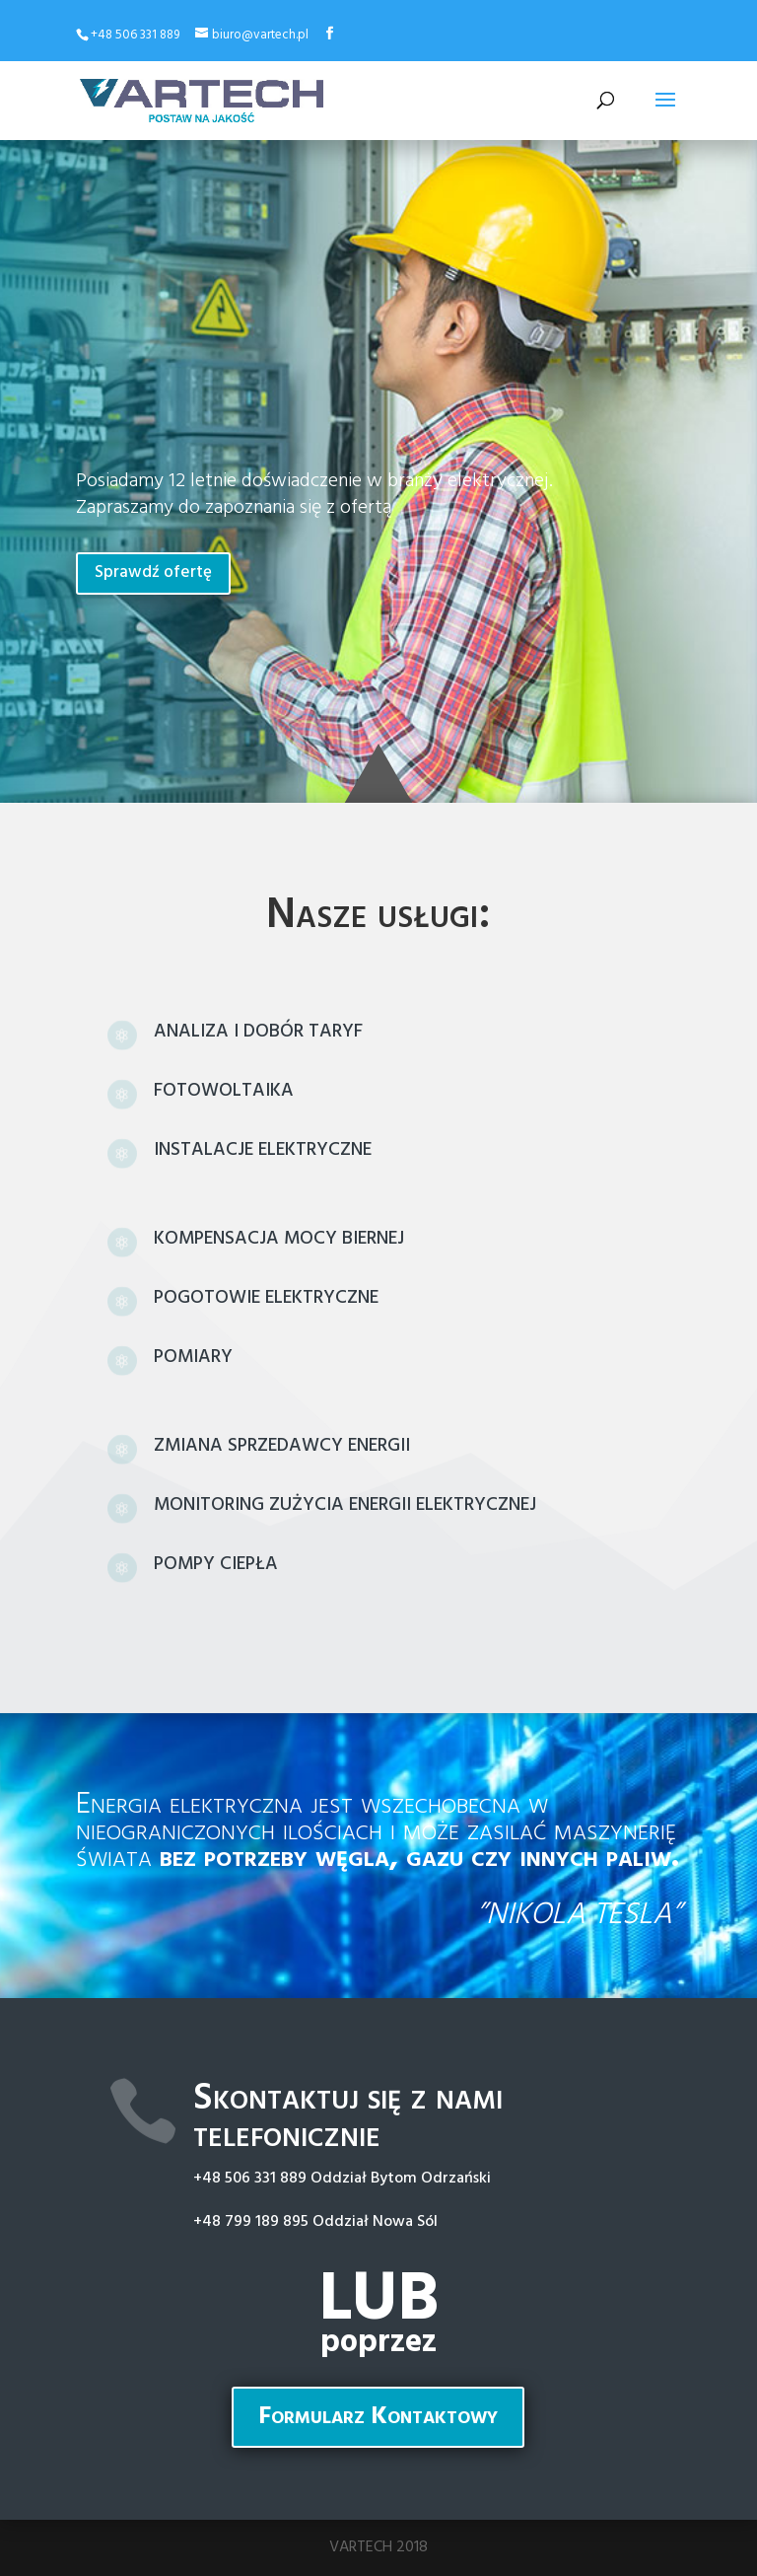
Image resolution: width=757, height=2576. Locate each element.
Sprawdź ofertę (153, 572)
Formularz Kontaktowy (378, 2417)
